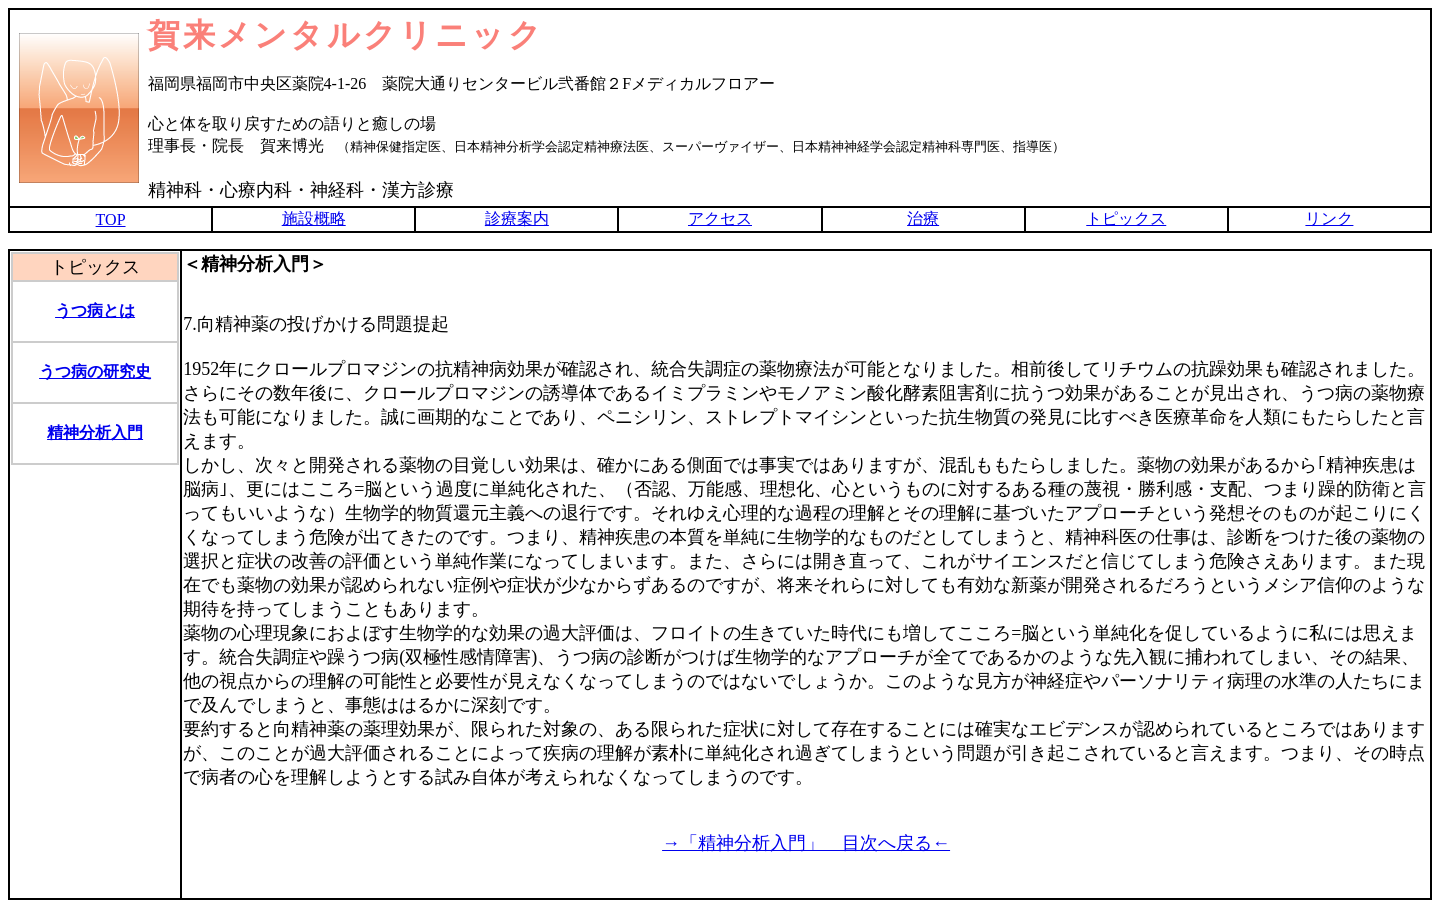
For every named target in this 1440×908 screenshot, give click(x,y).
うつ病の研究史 (95, 371)
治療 (923, 218)
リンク (1329, 218)
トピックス (1126, 218)
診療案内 (517, 218)
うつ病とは (95, 310)
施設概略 (314, 218)
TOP (111, 219)
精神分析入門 (95, 432)
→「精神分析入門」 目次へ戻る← (806, 843)
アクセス (720, 218)
